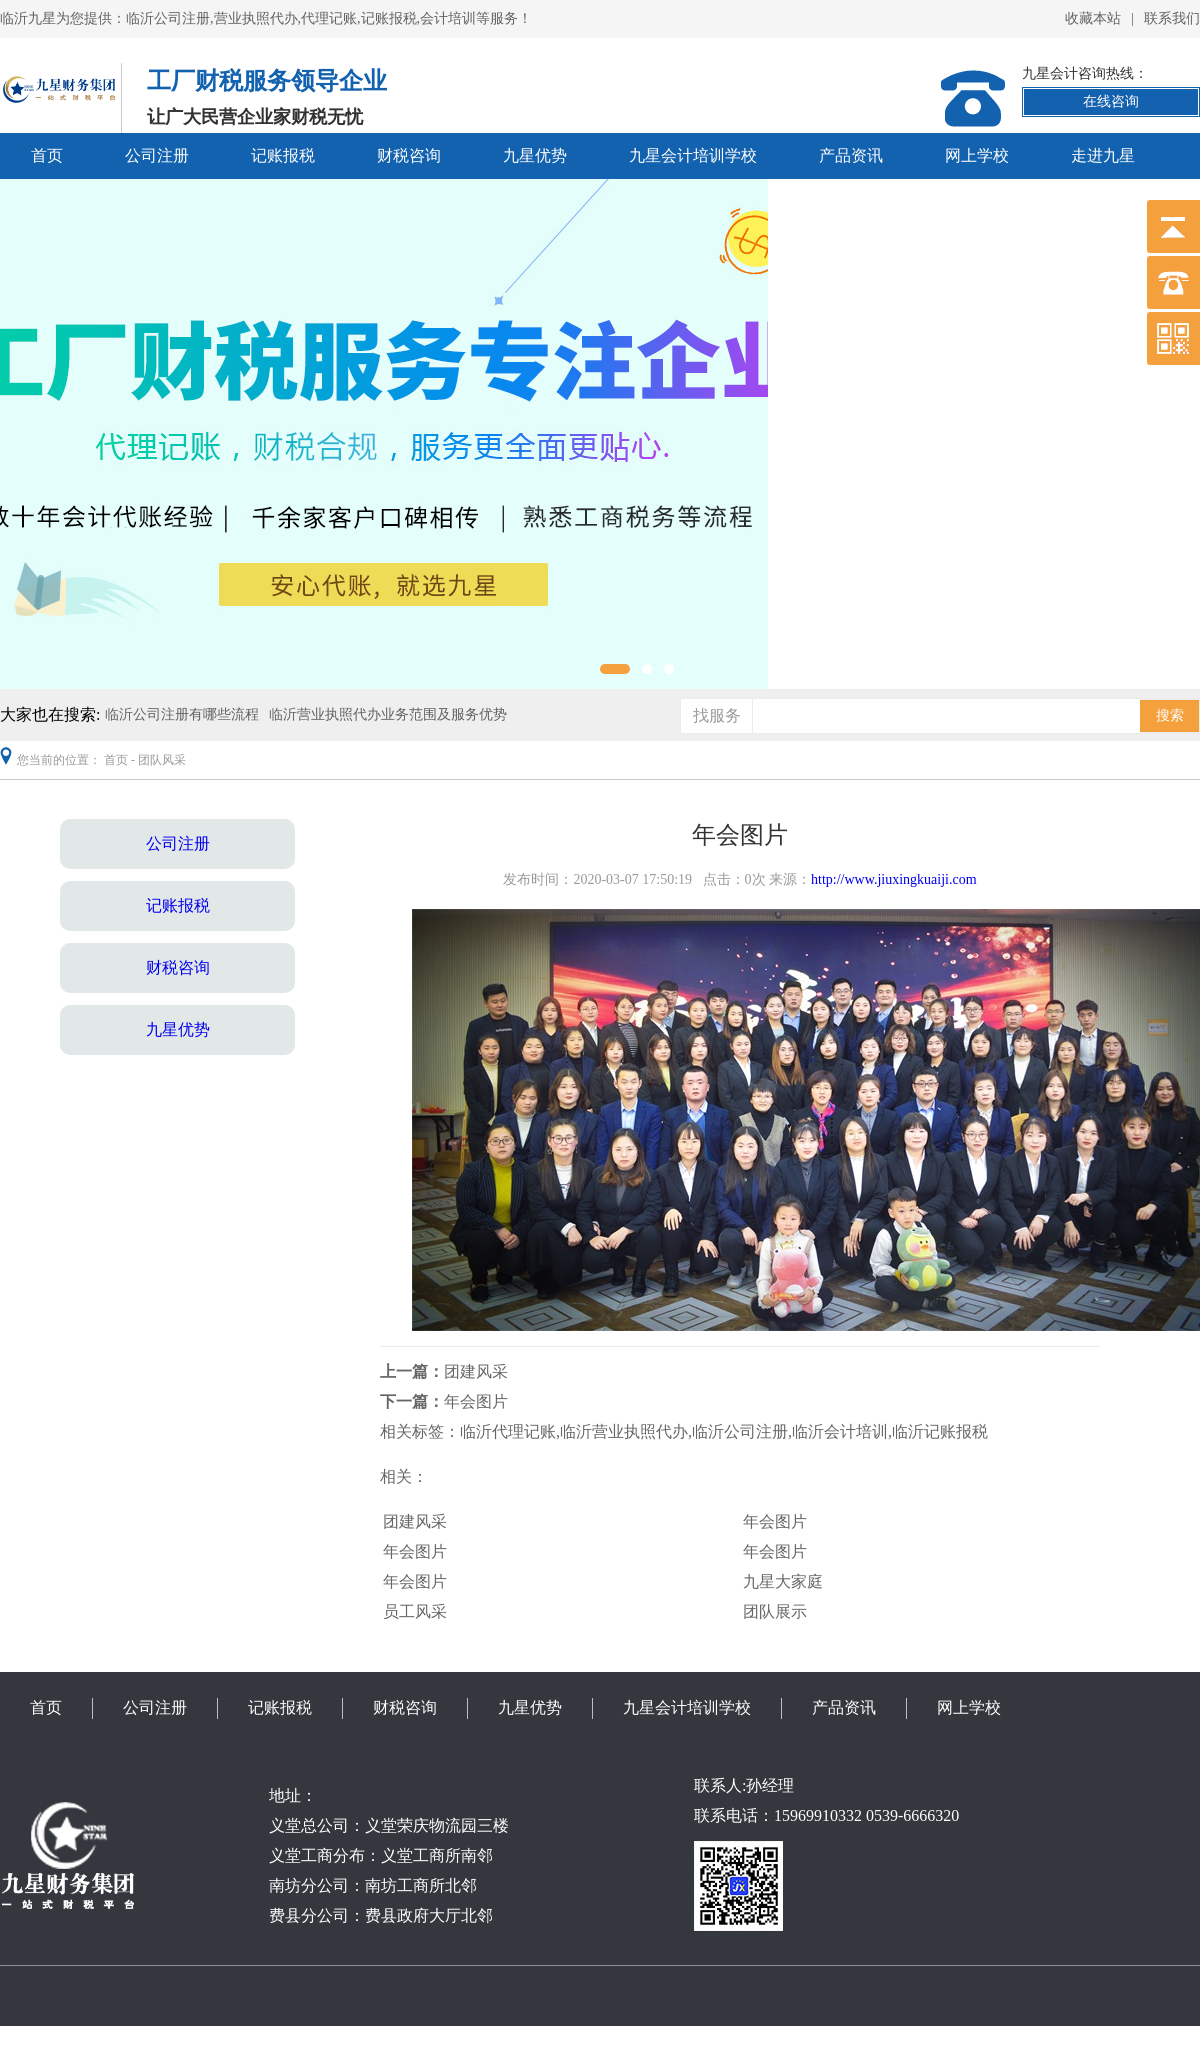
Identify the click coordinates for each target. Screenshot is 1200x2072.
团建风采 (476, 1371)
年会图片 (476, 1401)
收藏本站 (1093, 18)
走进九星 (1103, 155)
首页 (47, 155)
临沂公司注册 (740, 1431)
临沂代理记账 (508, 1431)
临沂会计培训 (840, 1431)
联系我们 (1172, 18)
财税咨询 (409, 155)
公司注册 (157, 155)
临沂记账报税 (940, 1431)
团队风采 (162, 760)
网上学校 (977, 155)
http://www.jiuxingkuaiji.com (894, 879)
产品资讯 (851, 155)
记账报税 (283, 155)
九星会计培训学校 (693, 155)
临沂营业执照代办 (624, 1431)
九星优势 (535, 155)
